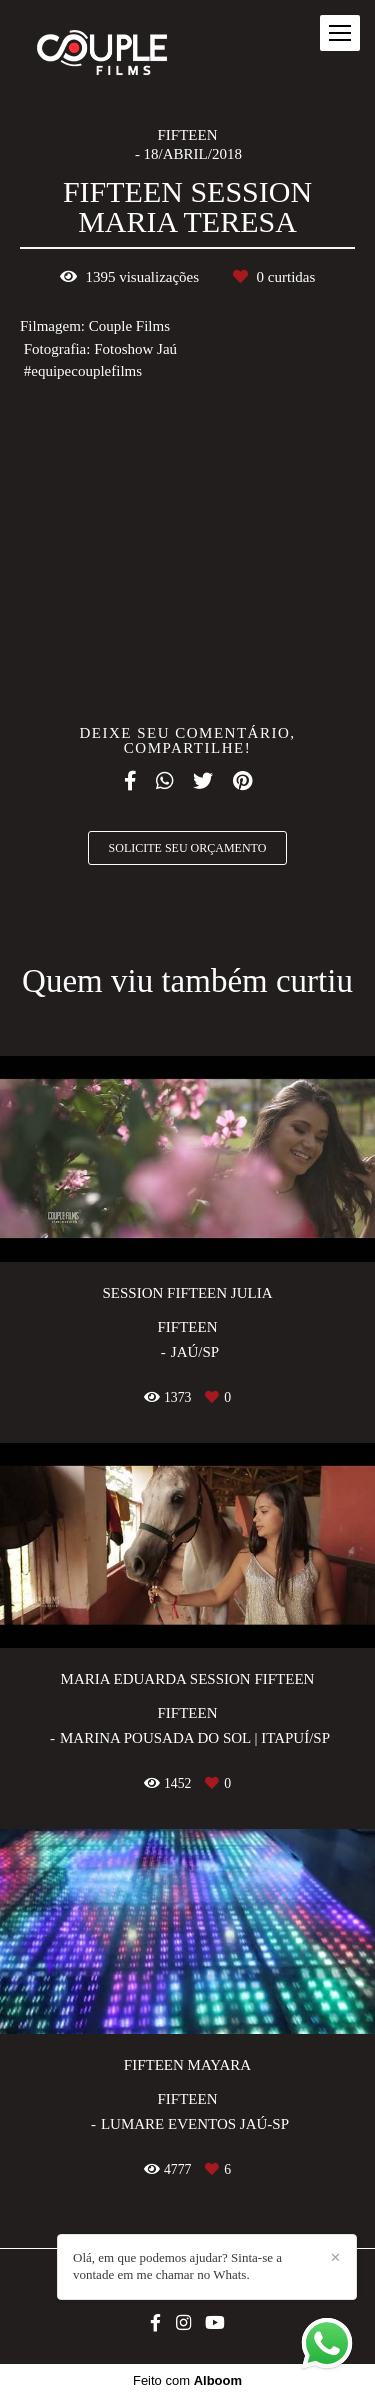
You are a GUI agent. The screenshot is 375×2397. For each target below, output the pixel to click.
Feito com (187, 2380)
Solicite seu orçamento (188, 848)
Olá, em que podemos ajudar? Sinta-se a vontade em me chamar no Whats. (177, 2266)
